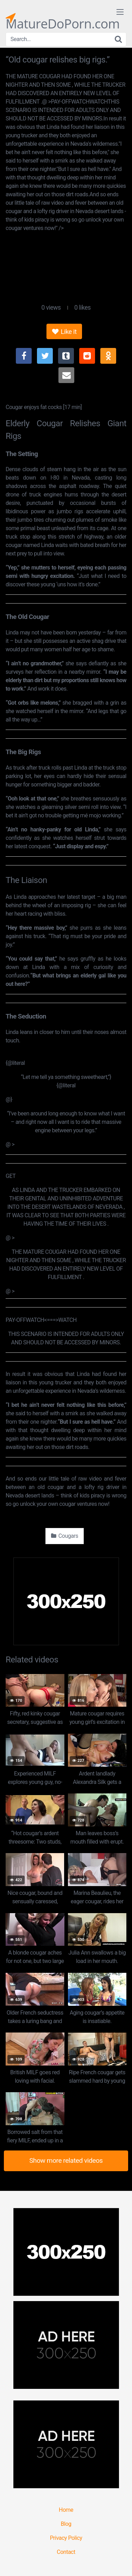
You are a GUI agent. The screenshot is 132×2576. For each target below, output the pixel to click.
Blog (66, 2524)
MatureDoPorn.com (63, 17)
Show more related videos (66, 2160)
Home (66, 2509)
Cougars (64, 1536)
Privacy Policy (66, 2538)
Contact (66, 2552)
